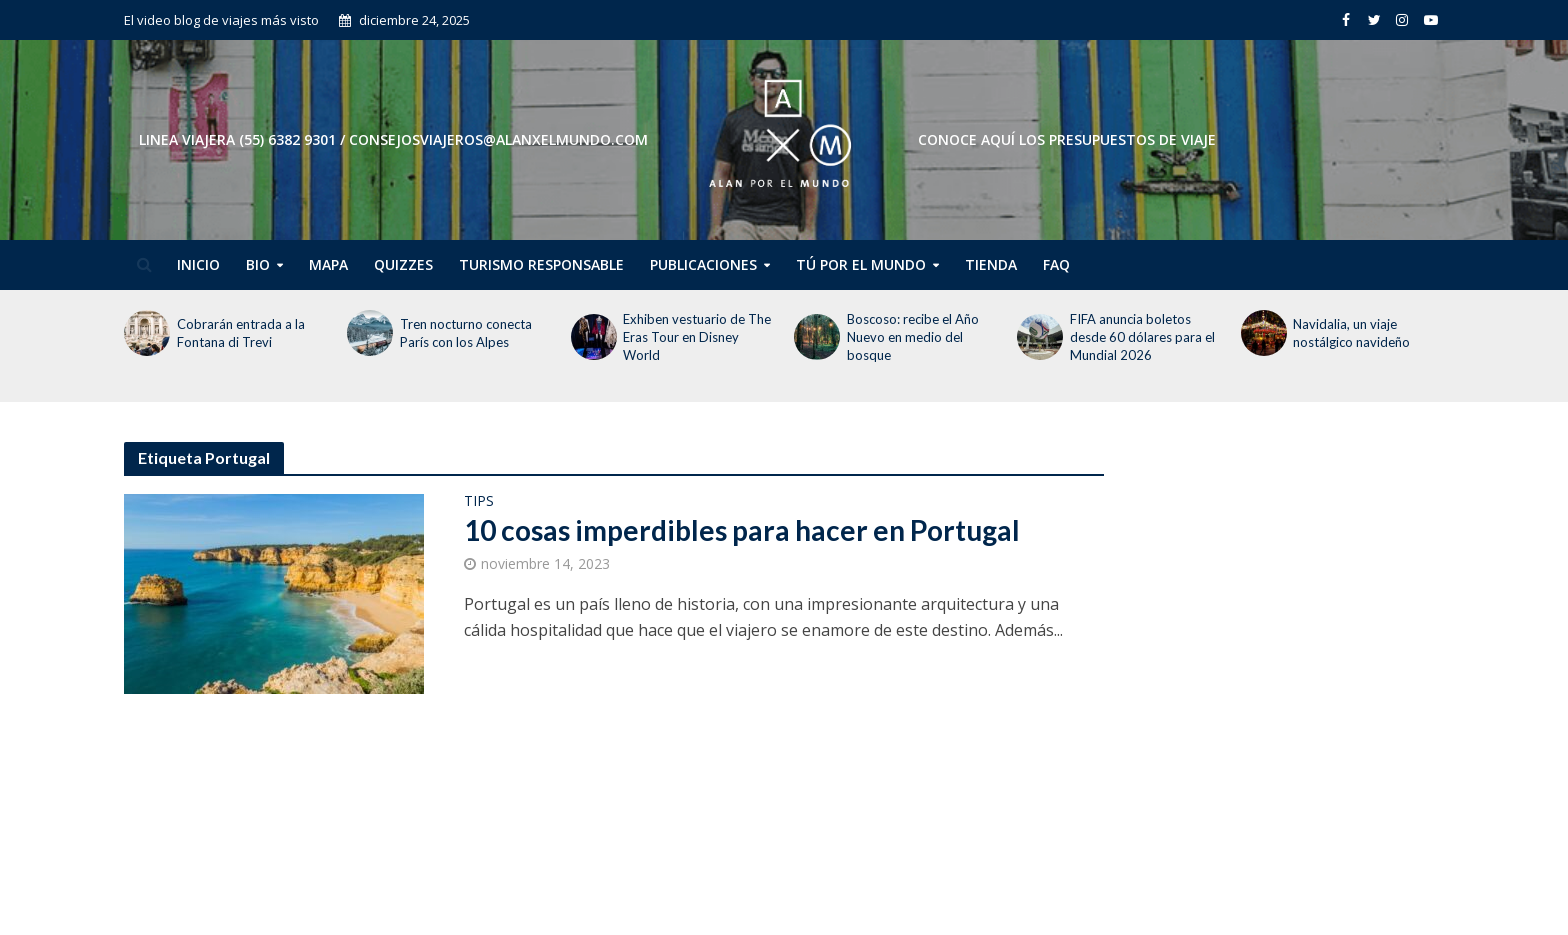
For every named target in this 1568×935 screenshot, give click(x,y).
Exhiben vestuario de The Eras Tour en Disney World (697, 337)
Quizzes (403, 264)
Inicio (198, 264)
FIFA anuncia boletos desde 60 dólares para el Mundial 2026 (1142, 337)
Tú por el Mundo (861, 264)
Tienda (991, 264)
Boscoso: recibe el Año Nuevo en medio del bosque (913, 337)
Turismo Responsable (541, 264)
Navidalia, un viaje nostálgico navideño (1353, 333)
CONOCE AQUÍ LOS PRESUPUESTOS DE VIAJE (1067, 139)
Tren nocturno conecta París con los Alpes (466, 333)
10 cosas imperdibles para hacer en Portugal (742, 530)
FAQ (1056, 264)
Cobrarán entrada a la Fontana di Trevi (241, 333)
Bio (258, 264)
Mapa (328, 264)
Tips (479, 502)
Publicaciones (703, 264)
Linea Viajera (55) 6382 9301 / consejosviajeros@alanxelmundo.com (393, 139)
